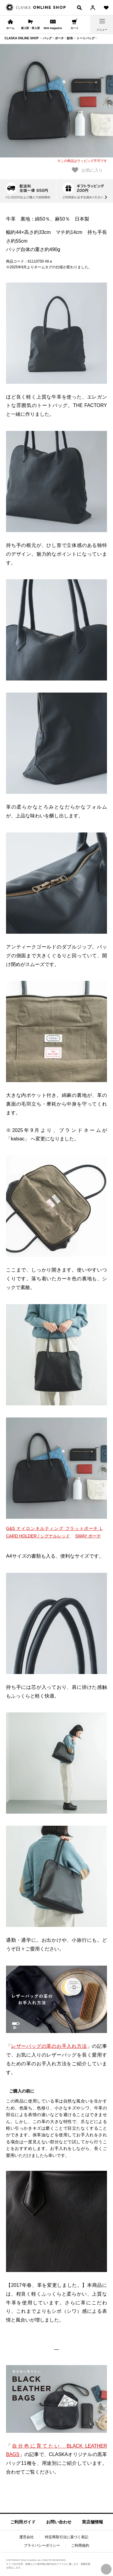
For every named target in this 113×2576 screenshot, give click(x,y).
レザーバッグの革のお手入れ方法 (49, 2046)
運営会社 (26, 2537)
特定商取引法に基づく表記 (66, 2537)
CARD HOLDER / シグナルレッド (38, 1536)
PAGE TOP (106, 2569)
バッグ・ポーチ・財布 (58, 38)
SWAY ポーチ (88, 1536)
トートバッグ (86, 38)
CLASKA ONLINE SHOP (22, 38)
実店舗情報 (92, 2521)
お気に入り (87, 170)
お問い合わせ (58, 2521)
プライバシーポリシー (42, 2545)
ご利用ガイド (23, 2521)
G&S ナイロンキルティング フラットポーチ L (54, 1528)
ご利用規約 (80, 2545)
